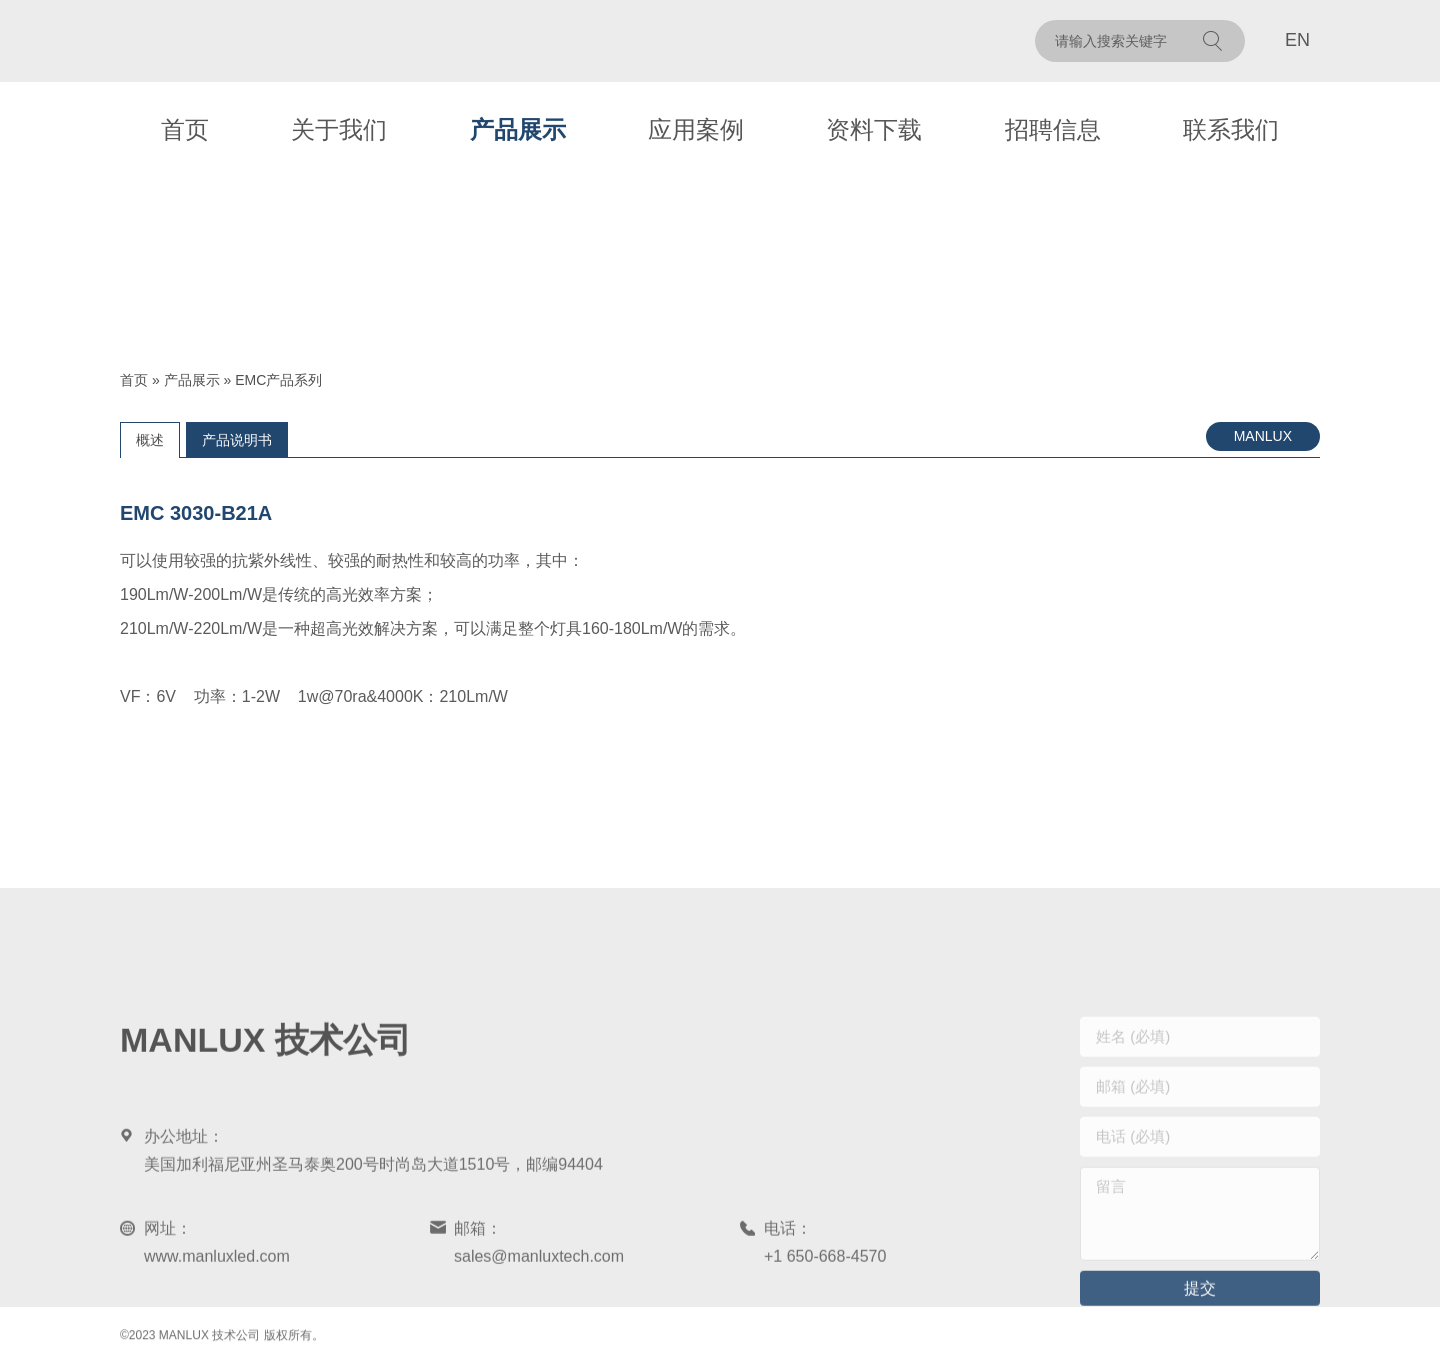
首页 (185, 129)
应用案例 (696, 129)
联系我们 (1231, 129)
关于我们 (339, 129)
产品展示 (518, 129)
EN (1297, 40)
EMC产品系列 (278, 380)
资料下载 (874, 129)
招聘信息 (1053, 129)
